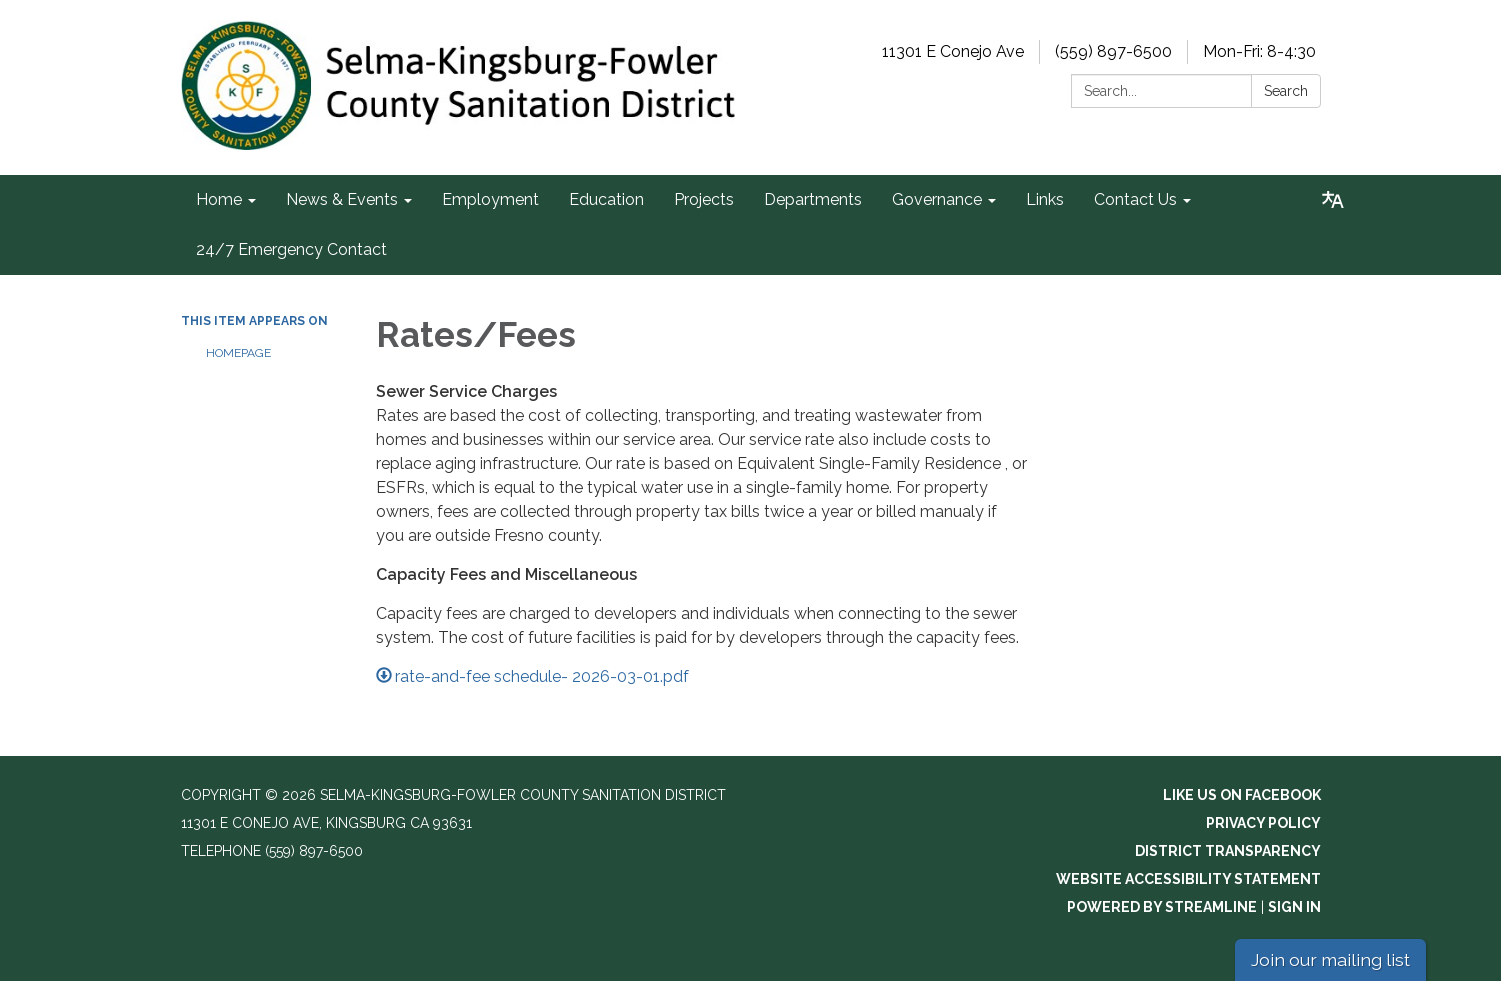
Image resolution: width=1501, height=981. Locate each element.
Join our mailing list (1330, 959)
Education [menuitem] (606, 199)
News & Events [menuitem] (342, 199)
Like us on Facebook (1242, 795)
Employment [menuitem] (490, 199)
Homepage (238, 353)
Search (1286, 91)
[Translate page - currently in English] (1333, 200)
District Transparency (1228, 851)
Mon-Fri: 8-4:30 (1259, 51)
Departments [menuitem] (813, 199)
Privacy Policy (1263, 823)
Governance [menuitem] (937, 199)
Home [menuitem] (219, 199)
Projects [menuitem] (704, 199)
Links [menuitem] (1045, 199)
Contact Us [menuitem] (1135, 199)
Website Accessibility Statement (1188, 879)
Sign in (1294, 907)
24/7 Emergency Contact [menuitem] (291, 249)
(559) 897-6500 (1113, 51)
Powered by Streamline (1162, 907)
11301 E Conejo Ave (953, 51)
